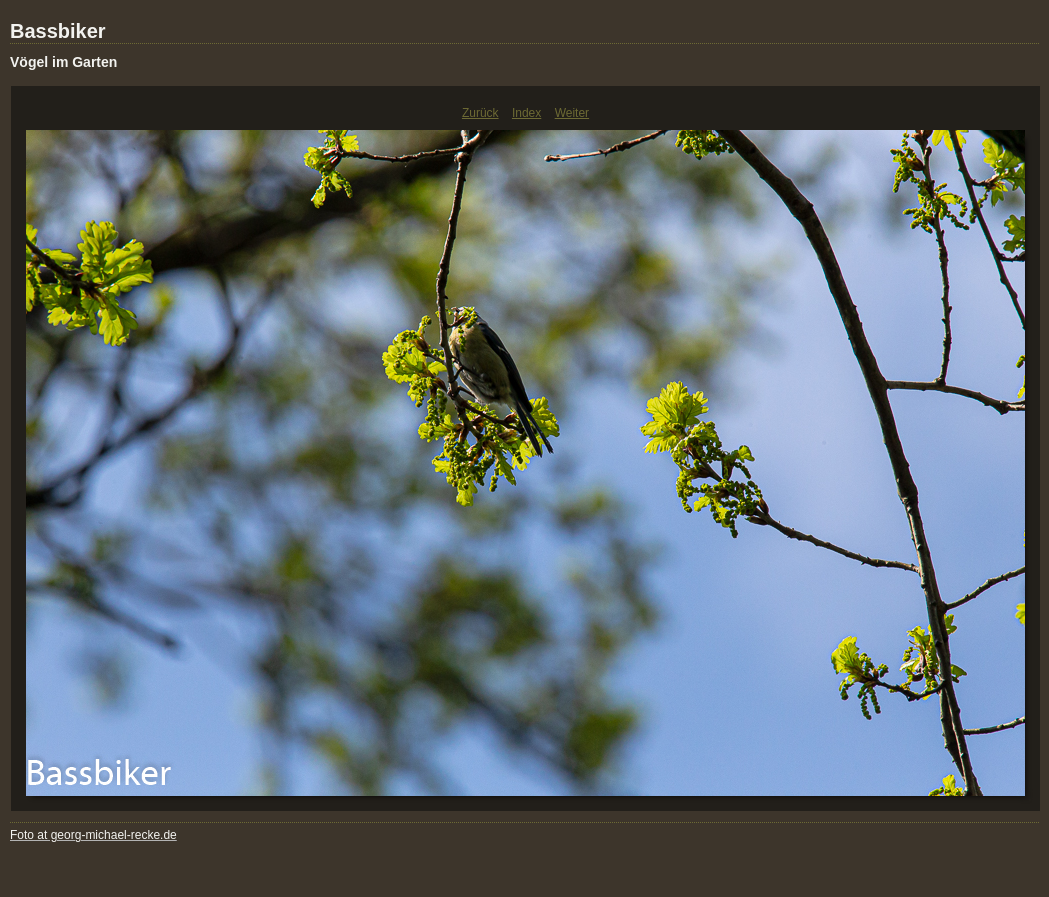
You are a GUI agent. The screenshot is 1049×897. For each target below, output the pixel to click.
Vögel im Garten (63, 62)
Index (526, 113)
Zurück (480, 113)
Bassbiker (58, 31)
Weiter (572, 113)
